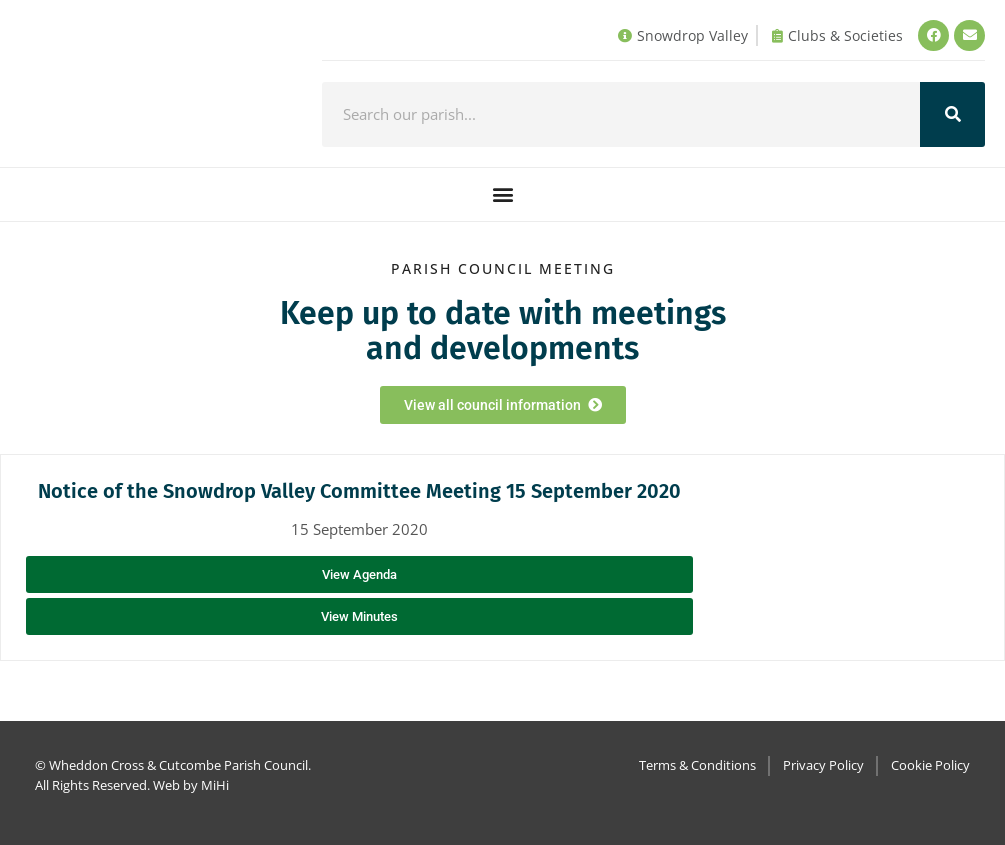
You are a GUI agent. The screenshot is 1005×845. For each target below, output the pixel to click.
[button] (502, 194)
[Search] (952, 114)
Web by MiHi (191, 785)
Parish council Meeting (503, 268)
